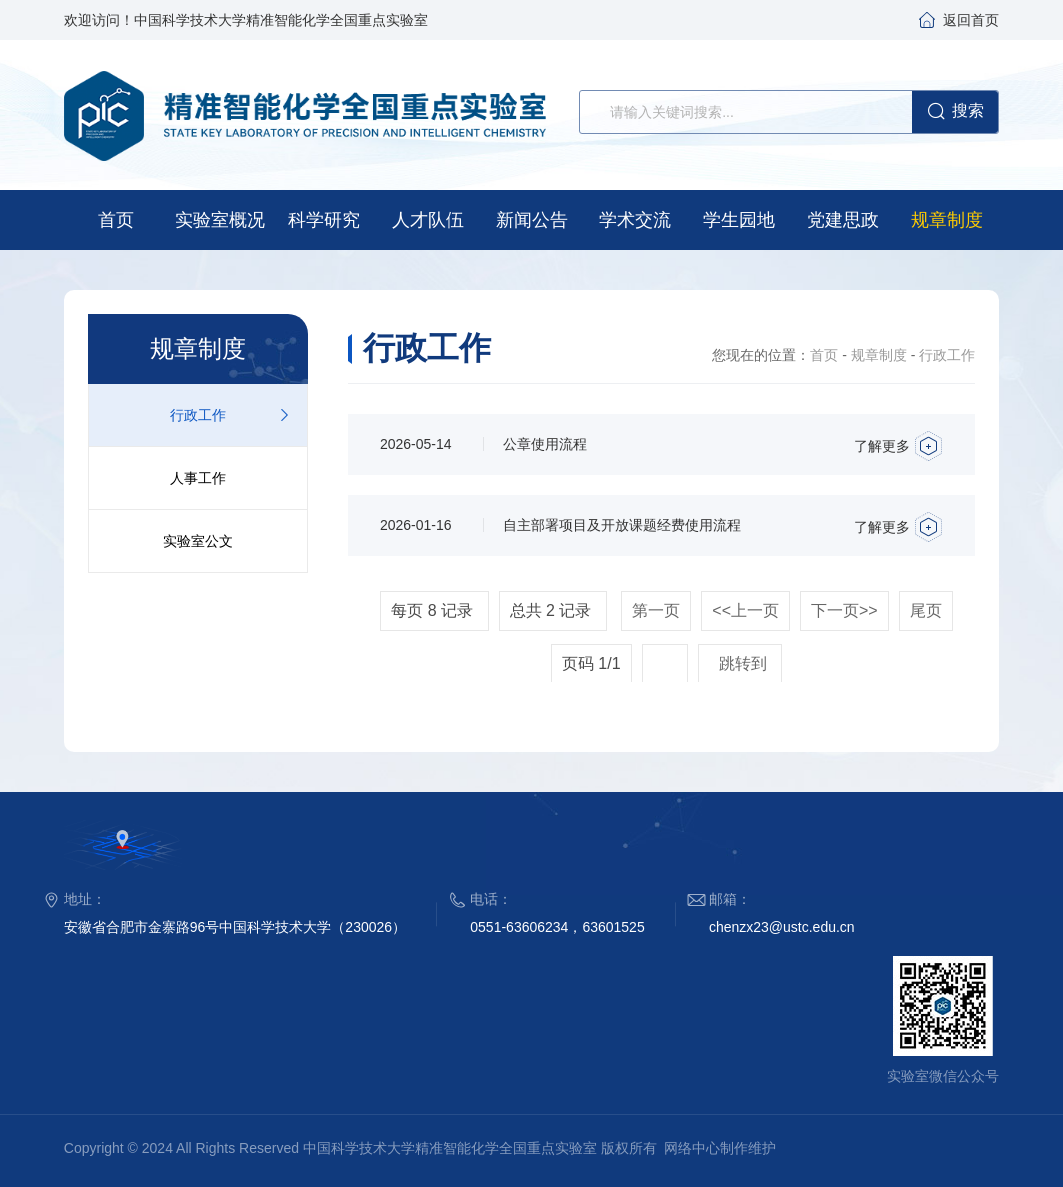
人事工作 (198, 478)
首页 (824, 355)
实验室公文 (198, 541)
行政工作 (198, 415)
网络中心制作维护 (720, 1148)
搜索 (955, 112)
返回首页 (971, 20)
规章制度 (879, 355)
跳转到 (745, 663)
